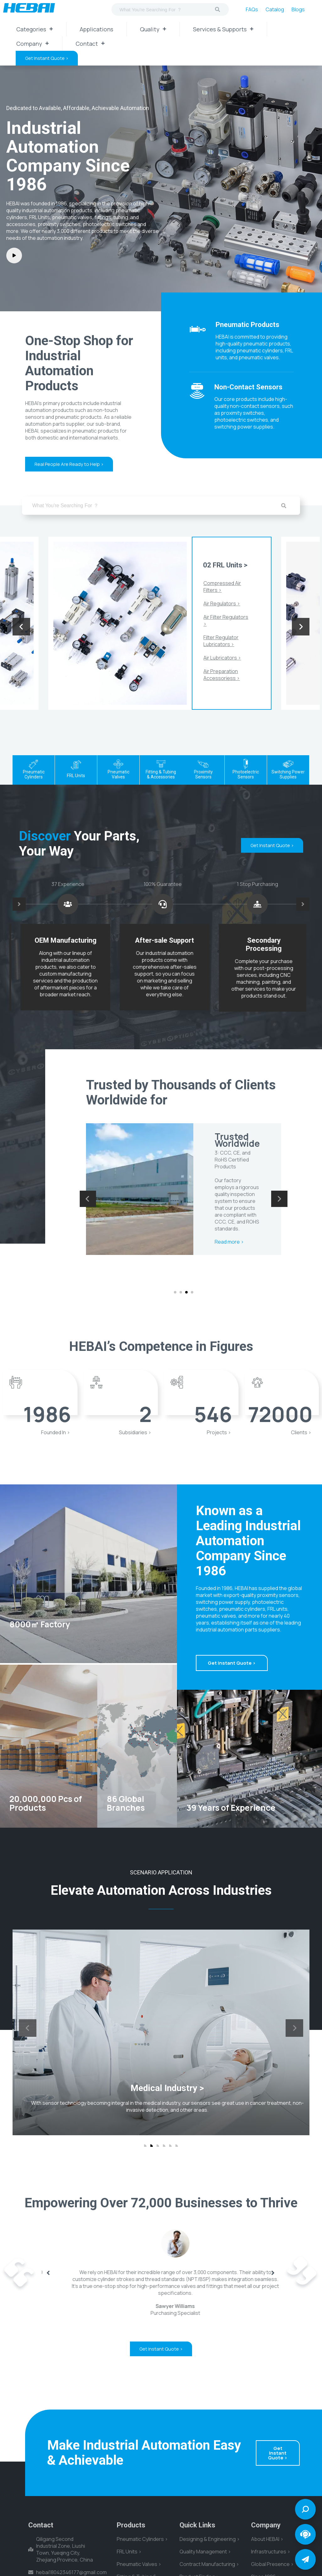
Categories (34, 29)
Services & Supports (223, 29)
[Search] (217, 9)
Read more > (229, 1269)
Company (32, 43)
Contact (90, 43)
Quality (153, 29)
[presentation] (21, 626)
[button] (175, 1292)
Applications (96, 29)
